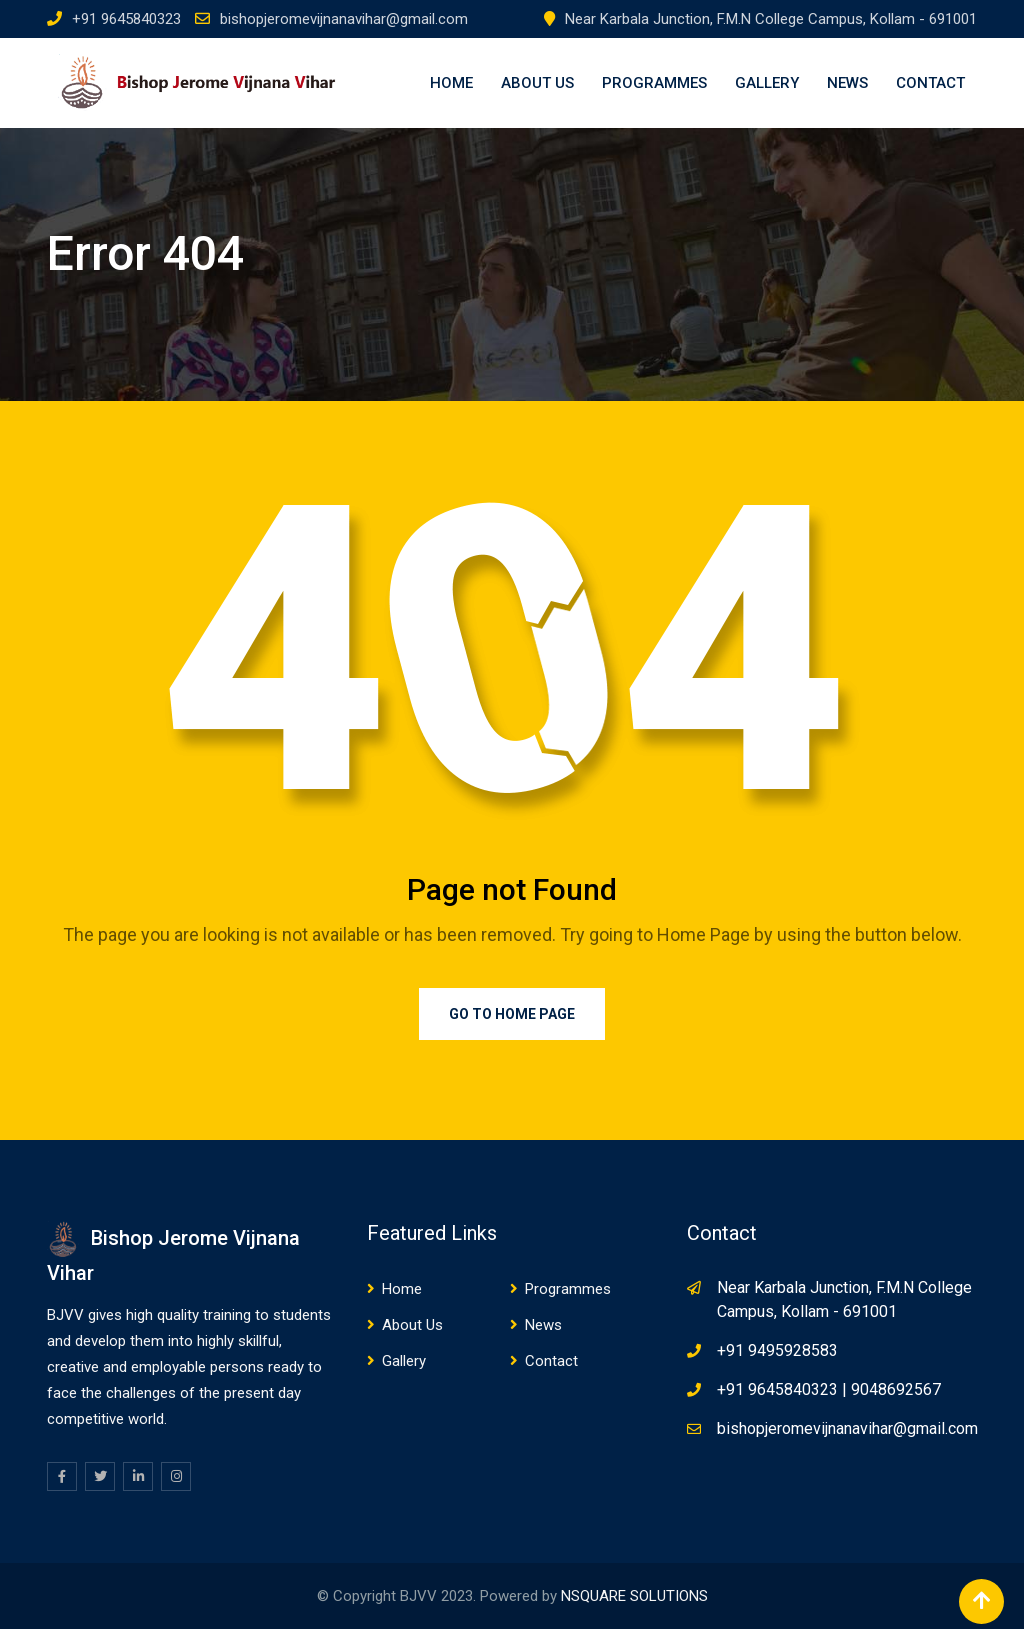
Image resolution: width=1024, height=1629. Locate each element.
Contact (930, 83)
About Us (537, 83)
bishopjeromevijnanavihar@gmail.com (344, 19)
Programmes (654, 83)
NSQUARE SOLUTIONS (634, 1596)
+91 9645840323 (126, 19)
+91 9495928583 (777, 1350)
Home (451, 83)
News (847, 83)
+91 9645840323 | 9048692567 (829, 1389)
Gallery (767, 83)
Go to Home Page (512, 1014)
